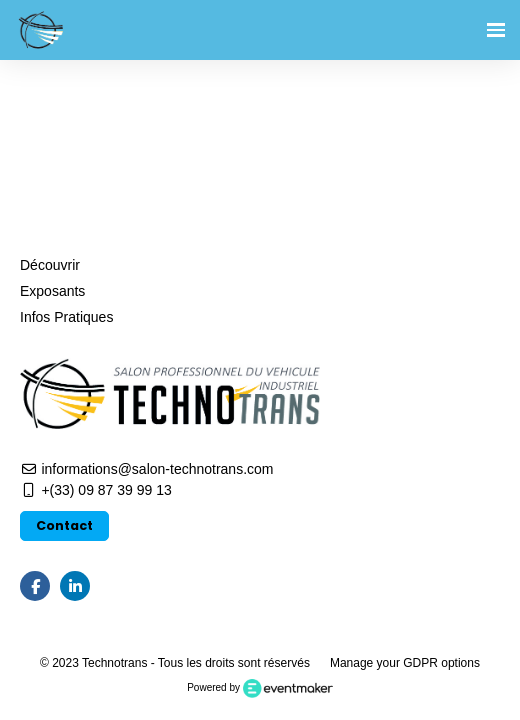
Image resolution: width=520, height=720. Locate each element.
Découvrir (50, 265)
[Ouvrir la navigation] (496, 30)
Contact (64, 525)
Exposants (52, 291)
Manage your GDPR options (405, 663)
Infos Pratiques (66, 317)
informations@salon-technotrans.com (146, 469)
